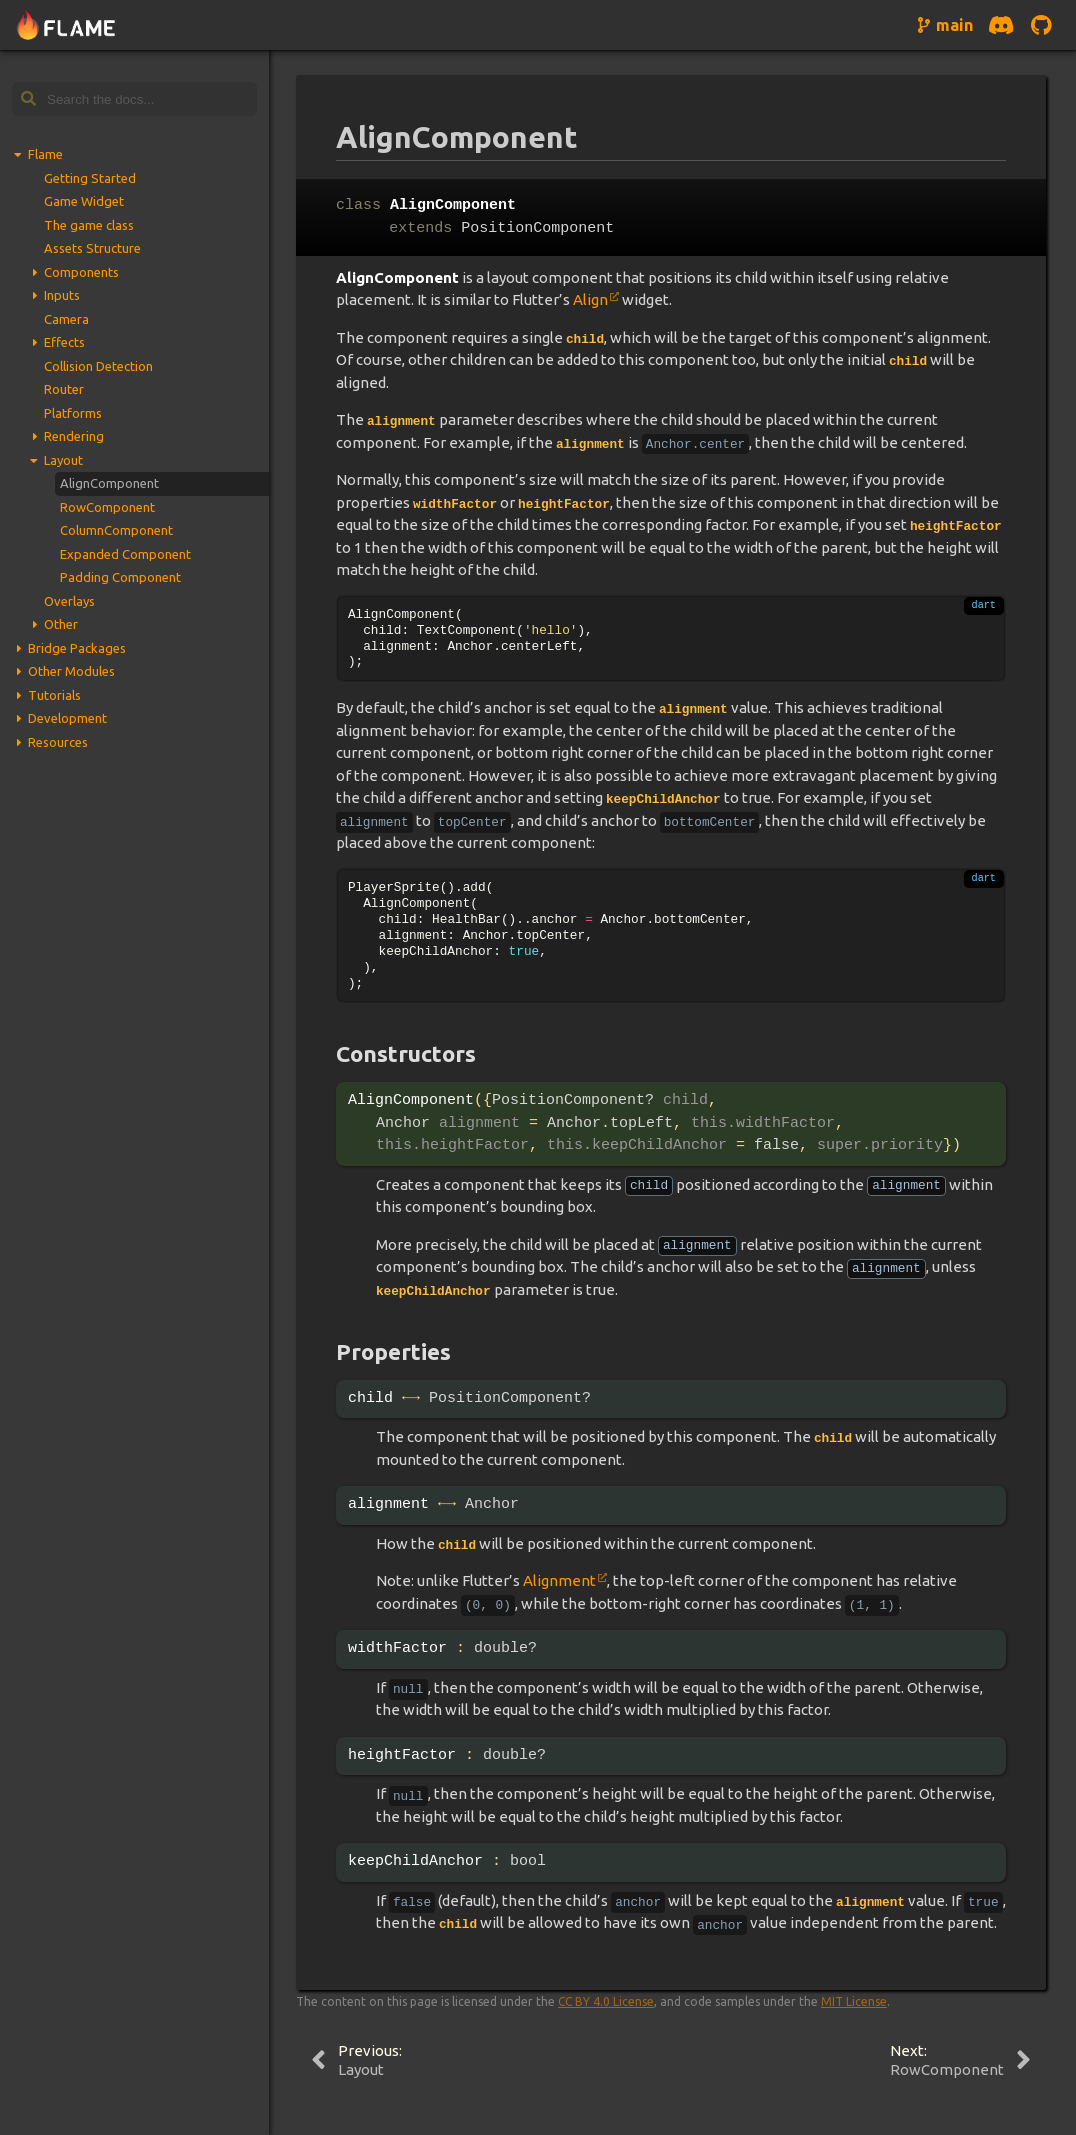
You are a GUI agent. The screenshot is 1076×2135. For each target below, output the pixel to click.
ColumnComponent (116, 530)
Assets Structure (92, 248)
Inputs (62, 295)
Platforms (73, 413)
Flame (45, 154)
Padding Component (120, 577)
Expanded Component (125, 554)
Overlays (69, 601)
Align (590, 299)
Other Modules (71, 671)
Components (81, 272)
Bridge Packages (77, 648)
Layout (63, 460)
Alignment (559, 1580)
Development (67, 718)
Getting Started (90, 178)
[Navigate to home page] (66, 25)
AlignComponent (109, 483)
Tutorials (54, 695)
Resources (58, 742)
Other (61, 624)
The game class (89, 225)
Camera (66, 319)
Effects (64, 342)
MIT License (854, 2001)
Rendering (74, 436)
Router (64, 389)
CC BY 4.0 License (606, 2001)
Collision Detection (98, 366)
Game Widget (84, 201)
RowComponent (107, 507)
